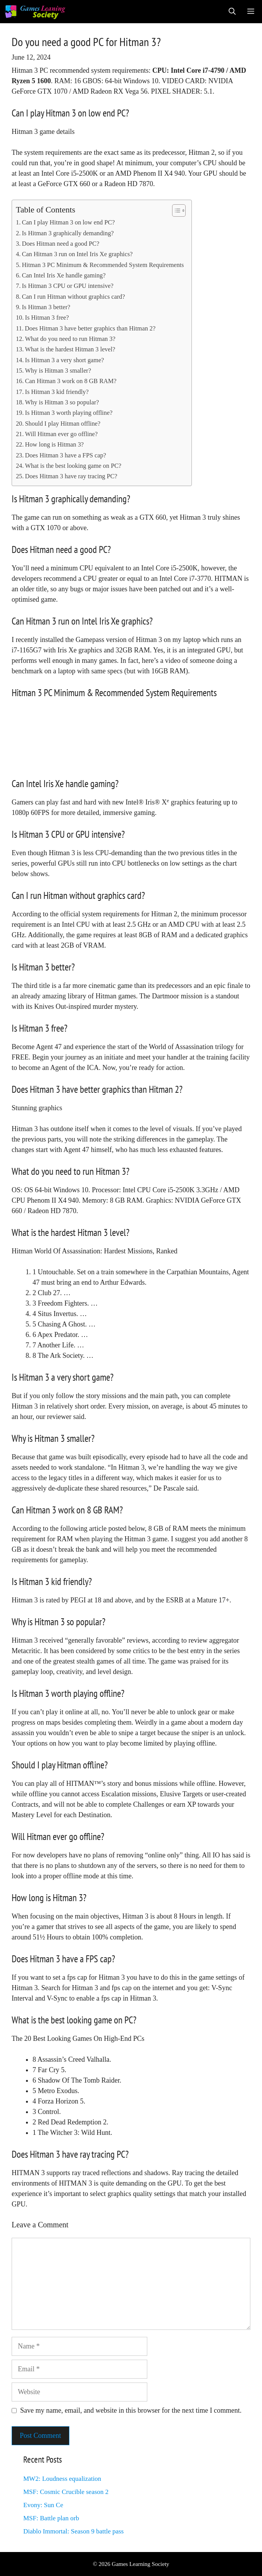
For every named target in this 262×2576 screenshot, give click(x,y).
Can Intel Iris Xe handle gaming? (63, 275)
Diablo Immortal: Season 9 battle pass (73, 2531)
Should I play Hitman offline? (62, 423)
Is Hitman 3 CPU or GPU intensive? (67, 285)
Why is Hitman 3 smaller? (58, 370)
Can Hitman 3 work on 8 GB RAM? (71, 381)
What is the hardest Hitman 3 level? (70, 349)
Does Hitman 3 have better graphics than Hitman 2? (90, 328)
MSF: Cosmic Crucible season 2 (66, 2492)
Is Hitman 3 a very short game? (64, 360)
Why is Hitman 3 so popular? (62, 402)
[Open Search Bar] (232, 11)
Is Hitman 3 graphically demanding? (68, 233)
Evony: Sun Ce (43, 2505)
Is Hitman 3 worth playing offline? (69, 412)
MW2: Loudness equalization (62, 2478)
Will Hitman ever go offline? (61, 434)
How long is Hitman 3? (54, 444)
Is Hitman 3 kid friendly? (57, 392)
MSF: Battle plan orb (51, 2518)
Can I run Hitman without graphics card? (73, 296)
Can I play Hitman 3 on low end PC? (68, 222)
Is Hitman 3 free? (47, 317)
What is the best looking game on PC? (73, 465)
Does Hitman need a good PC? (60, 243)
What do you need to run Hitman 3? (70, 338)
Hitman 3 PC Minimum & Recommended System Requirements (103, 265)
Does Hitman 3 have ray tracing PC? (71, 476)
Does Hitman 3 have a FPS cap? (65, 455)
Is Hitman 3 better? (46, 307)
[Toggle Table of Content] (175, 210)
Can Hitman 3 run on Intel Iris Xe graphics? (77, 254)
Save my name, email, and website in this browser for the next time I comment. (130, 2410)
